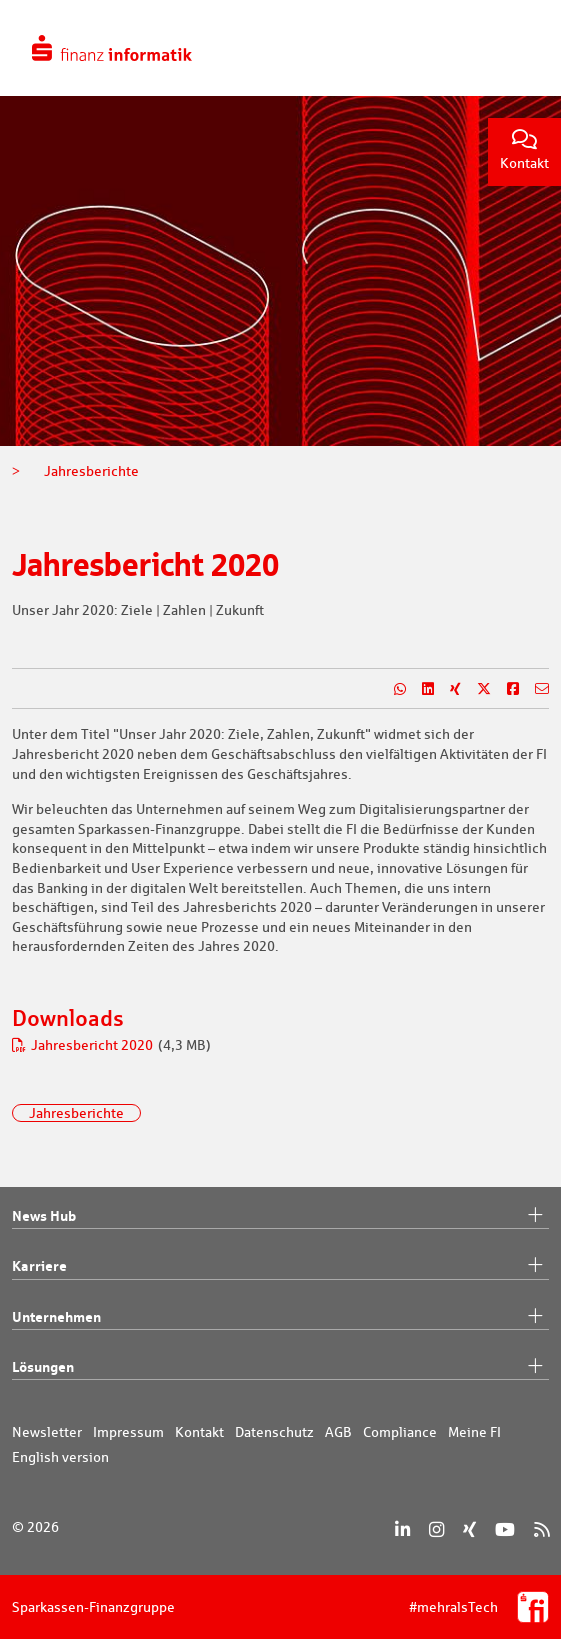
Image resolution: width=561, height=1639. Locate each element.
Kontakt (524, 150)
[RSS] (541, 1529)
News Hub (280, 1216)
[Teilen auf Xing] (447, 689)
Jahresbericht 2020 (84, 1045)
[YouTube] (505, 1529)
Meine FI (474, 1432)
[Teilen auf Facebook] (505, 689)
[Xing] (469, 1529)
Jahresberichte (76, 1113)
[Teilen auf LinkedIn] (420, 689)
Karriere (280, 1266)
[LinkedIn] (402, 1529)
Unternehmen (280, 1317)
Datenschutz (274, 1432)
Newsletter (47, 1432)
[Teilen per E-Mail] (534, 689)
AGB (338, 1432)
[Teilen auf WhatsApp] (392, 689)
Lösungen (280, 1367)
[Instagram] (436, 1529)
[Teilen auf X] (476, 689)
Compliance (400, 1432)
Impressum (128, 1432)
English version (60, 1457)
